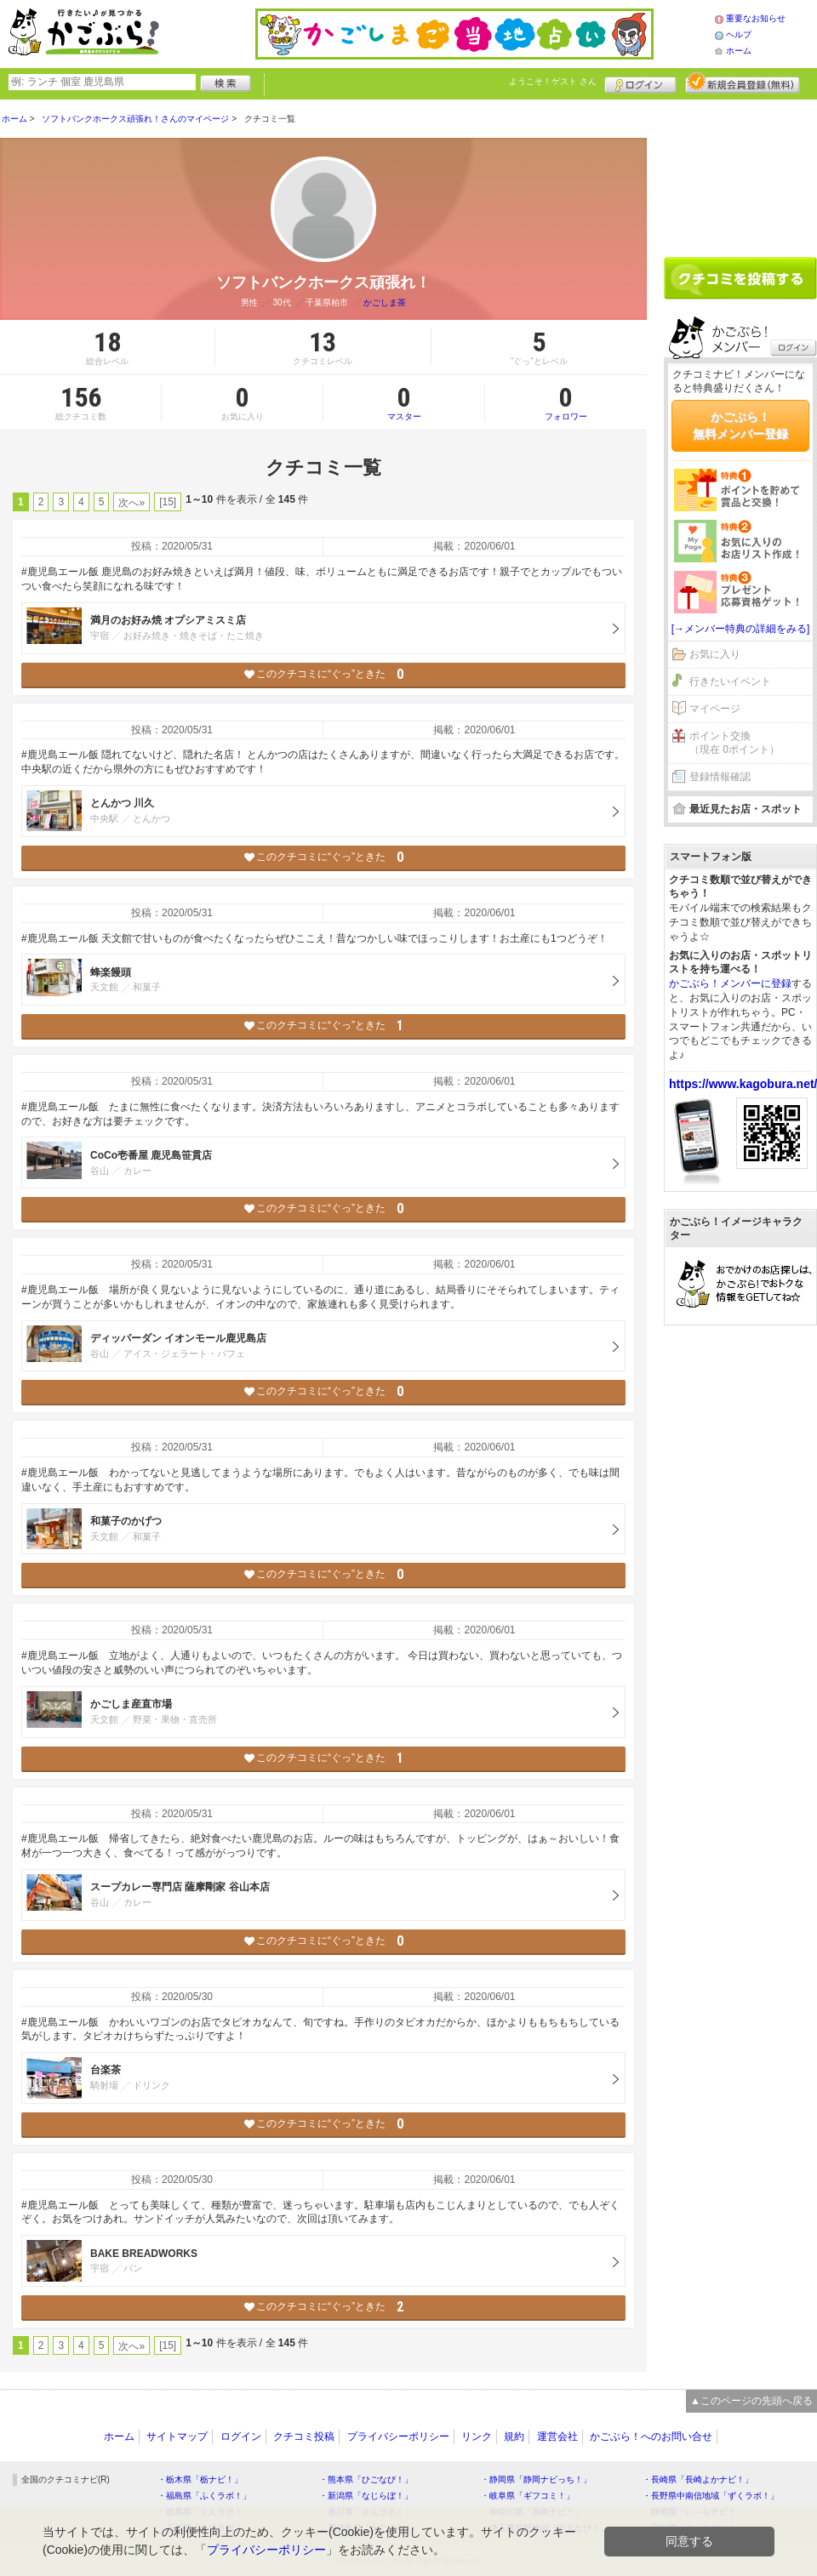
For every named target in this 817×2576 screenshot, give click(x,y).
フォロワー (566, 402)
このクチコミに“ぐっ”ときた (323, 674)
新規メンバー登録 (742, 82)
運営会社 (557, 2436)
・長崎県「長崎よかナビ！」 (698, 2479)
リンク (476, 2436)
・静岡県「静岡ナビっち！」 (536, 2479)
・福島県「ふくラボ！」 (204, 2495)
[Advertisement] (740, 1597)
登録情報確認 (720, 777)
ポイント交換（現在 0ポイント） (734, 743)
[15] (167, 502)
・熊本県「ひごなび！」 (366, 2479)
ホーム (738, 50)
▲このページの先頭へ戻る (751, 2401)
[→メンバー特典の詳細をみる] (740, 629)
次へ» (131, 503)
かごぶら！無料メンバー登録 (740, 425)
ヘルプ (738, 34)
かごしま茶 (384, 302)
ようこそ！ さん (553, 81)
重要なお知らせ (756, 18)
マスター (403, 402)
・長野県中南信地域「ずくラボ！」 (711, 2495)
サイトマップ (177, 2436)
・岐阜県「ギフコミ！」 (527, 2495)
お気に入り (714, 654)
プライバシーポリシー (398, 2436)
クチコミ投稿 (303, 2436)
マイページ (714, 709)
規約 (514, 2436)
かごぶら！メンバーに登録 (730, 983)
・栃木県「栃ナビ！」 (200, 2479)
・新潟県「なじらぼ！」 (366, 2495)
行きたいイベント (730, 681)
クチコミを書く (740, 278)
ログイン (640, 82)
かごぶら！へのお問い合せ (651, 2436)
